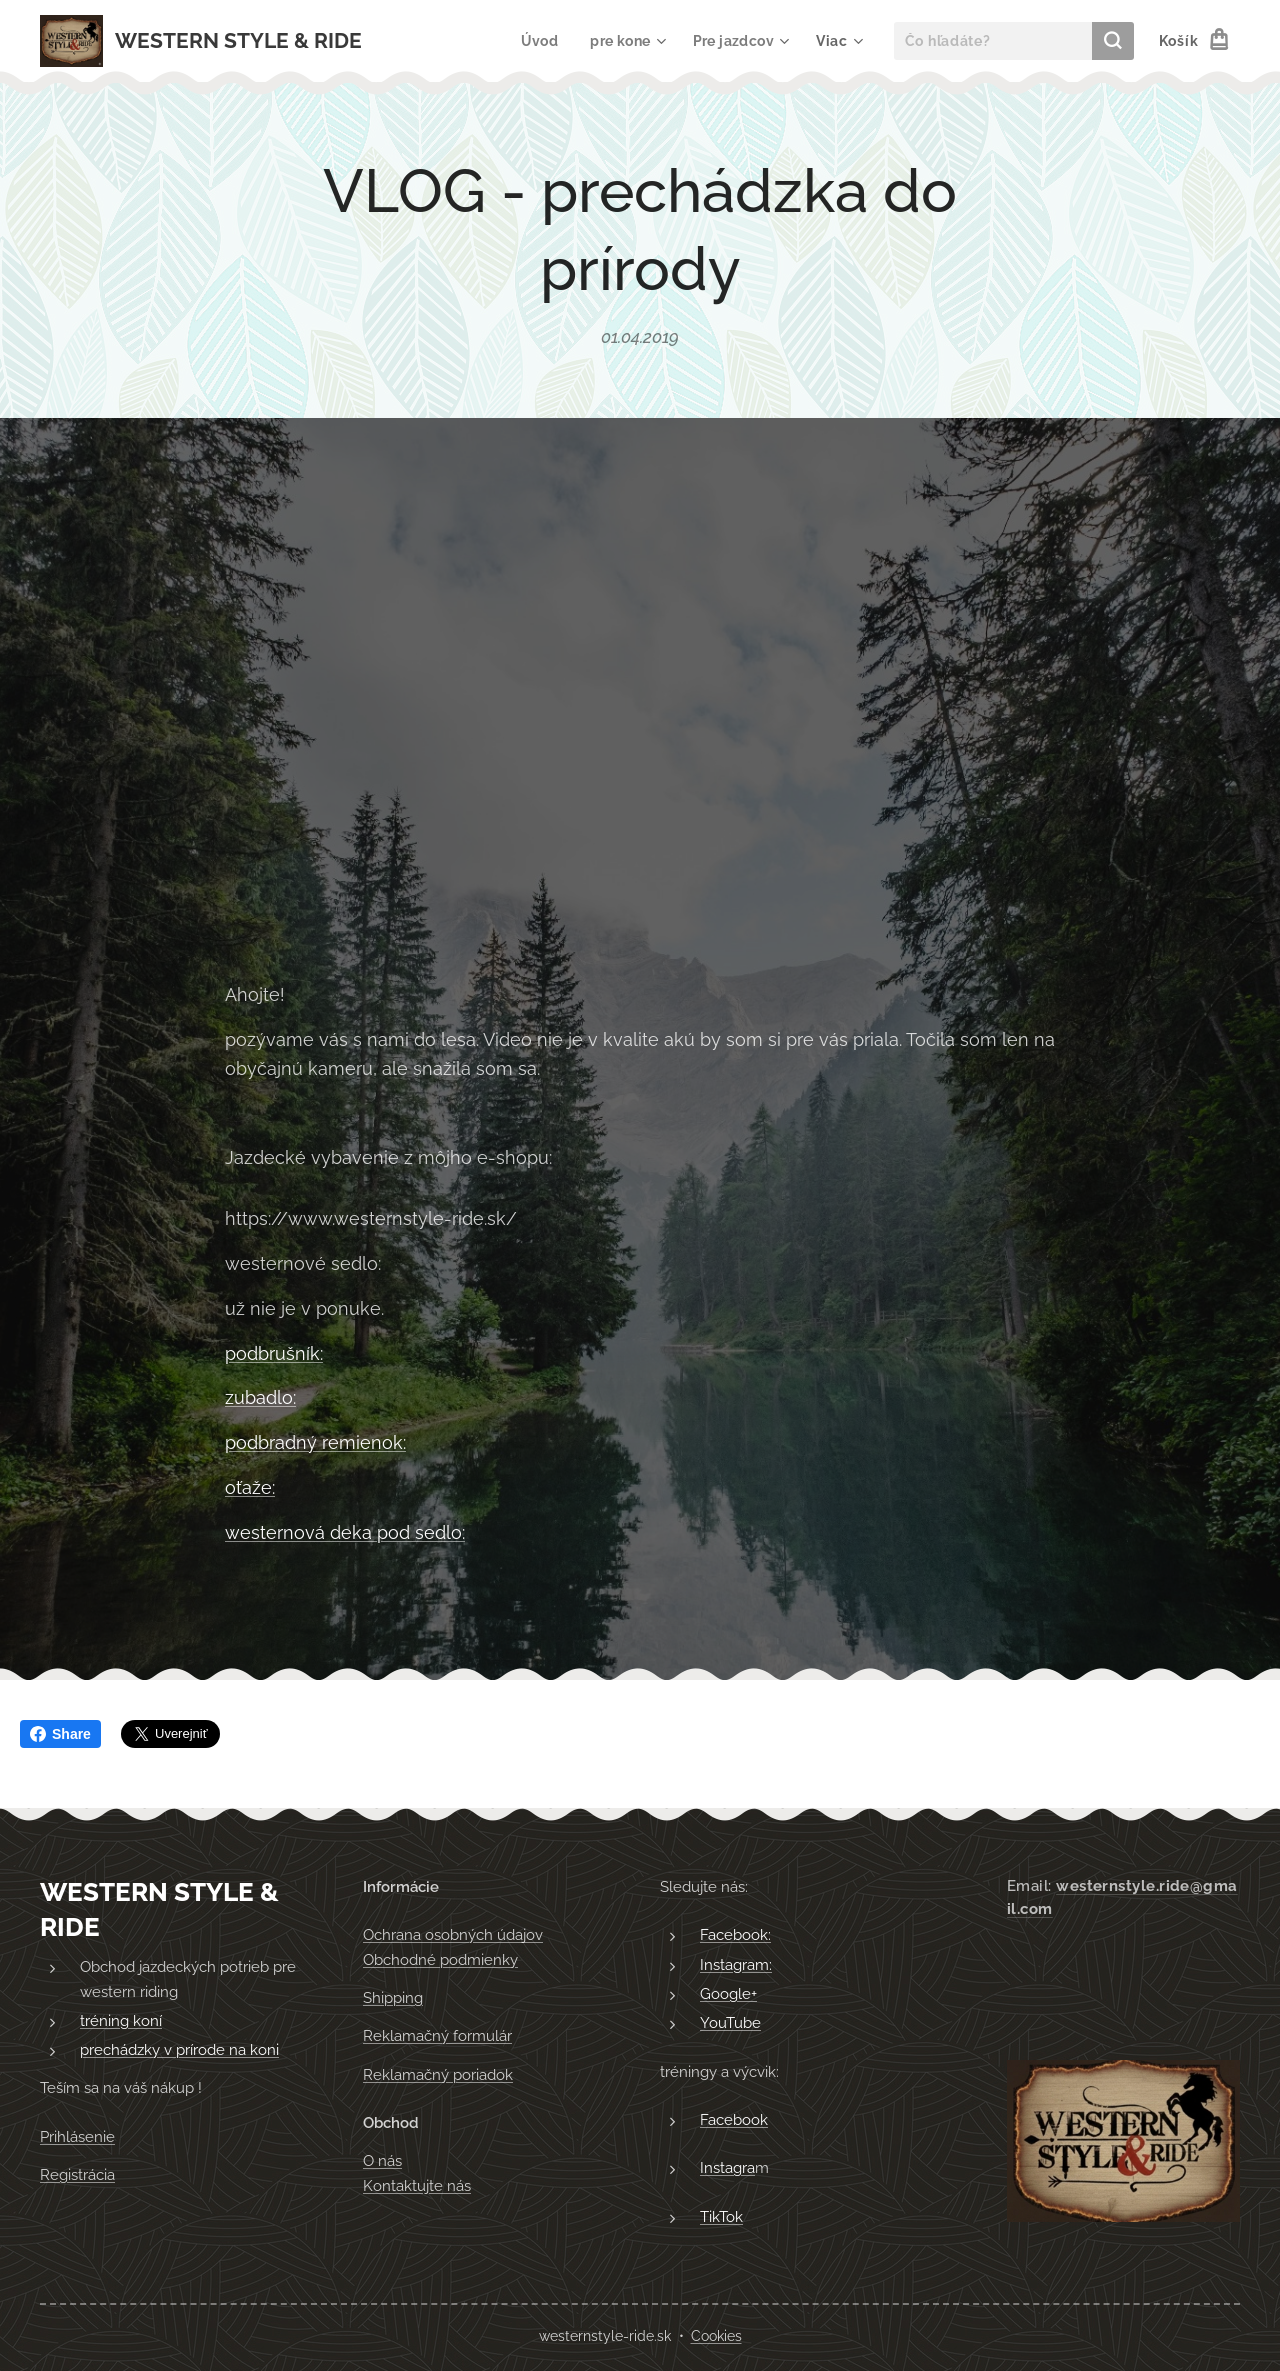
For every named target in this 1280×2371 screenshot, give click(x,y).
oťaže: (250, 1487)
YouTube (730, 2023)
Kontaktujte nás (417, 2185)
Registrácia (77, 2175)
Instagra (727, 2168)
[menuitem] (539, 41)
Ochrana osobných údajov (453, 1935)
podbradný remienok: (315, 1442)
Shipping (393, 1998)
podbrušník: (274, 1352)
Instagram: (736, 1965)
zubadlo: (260, 1397)
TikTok (721, 2216)
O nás (382, 2161)
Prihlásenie (77, 2137)
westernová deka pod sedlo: (345, 1531)
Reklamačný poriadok (438, 2075)
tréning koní (121, 2021)
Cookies (716, 2336)
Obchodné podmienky (440, 1960)
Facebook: (735, 1935)
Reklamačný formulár (437, 2036)
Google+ (728, 1994)
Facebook (734, 2120)
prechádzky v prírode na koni (179, 2050)
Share (60, 1734)
